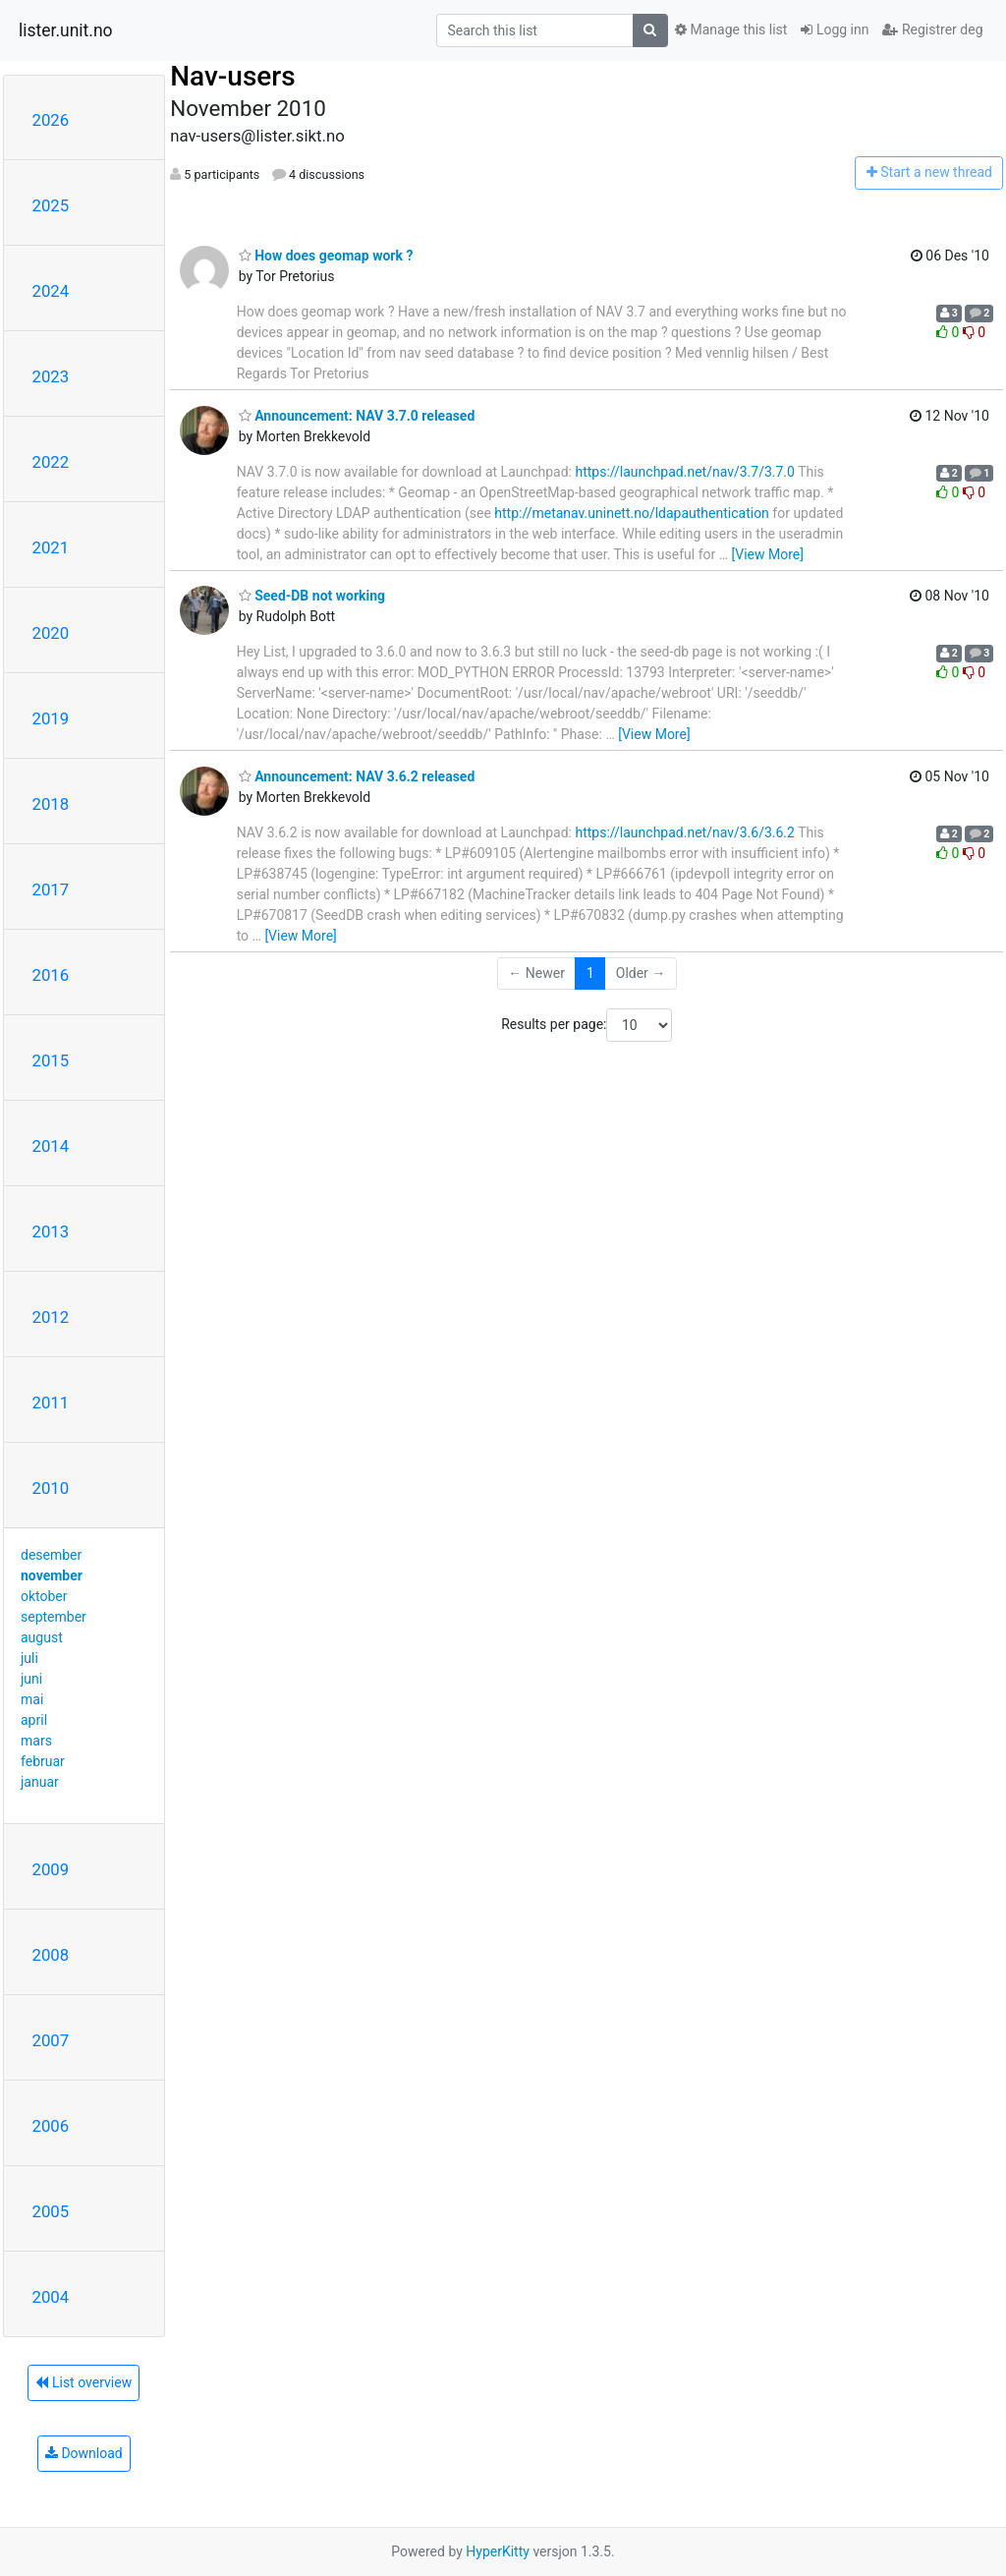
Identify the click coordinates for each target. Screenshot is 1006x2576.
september (53, 1617)
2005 (51, 2211)
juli (29, 1658)
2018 (51, 804)
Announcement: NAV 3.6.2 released (357, 776)
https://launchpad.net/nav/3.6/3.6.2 (684, 832)
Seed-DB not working (312, 595)
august (42, 1637)
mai (32, 1699)
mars (36, 1740)
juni (31, 1679)
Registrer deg (932, 29)
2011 (51, 1402)
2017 (51, 889)
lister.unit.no (66, 30)
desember (51, 1555)
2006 (51, 2126)
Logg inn (834, 29)
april (34, 1720)
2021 (51, 547)
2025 (51, 205)
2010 (51, 1488)
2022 (51, 462)
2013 (51, 1231)
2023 (51, 376)
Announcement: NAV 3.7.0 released (357, 416)
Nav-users (232, 76)
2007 (51, 2040)
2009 (51, 1869)
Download (84, 2453)
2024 (51, 291)
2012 (51, 1317)
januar (40, 1782)
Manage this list (731, 29)
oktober (44, 1596)
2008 (51, 1955)
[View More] (768, 554)
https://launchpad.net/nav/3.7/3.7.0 (684, 472)
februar (43, 1761)
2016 (51, 975)
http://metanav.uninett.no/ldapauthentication (631, 513)
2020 (51, 633)
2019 (51, 718)
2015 (51, 1060)
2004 (51, 2297)
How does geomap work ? (326, 255)
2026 (51, 120)
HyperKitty (498, 2551)
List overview (83, 2382)
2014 (51, 1146)
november (52, 1575)
